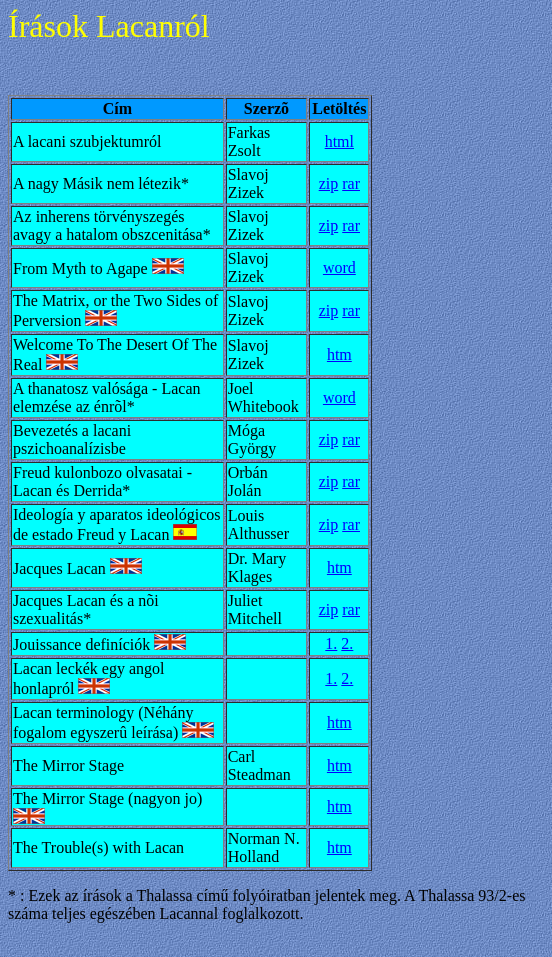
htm (339, 354)
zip (329, 183)
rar (351, 183)
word (339, 267)
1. (331, 643)
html (339, 141)
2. (347, 643)
